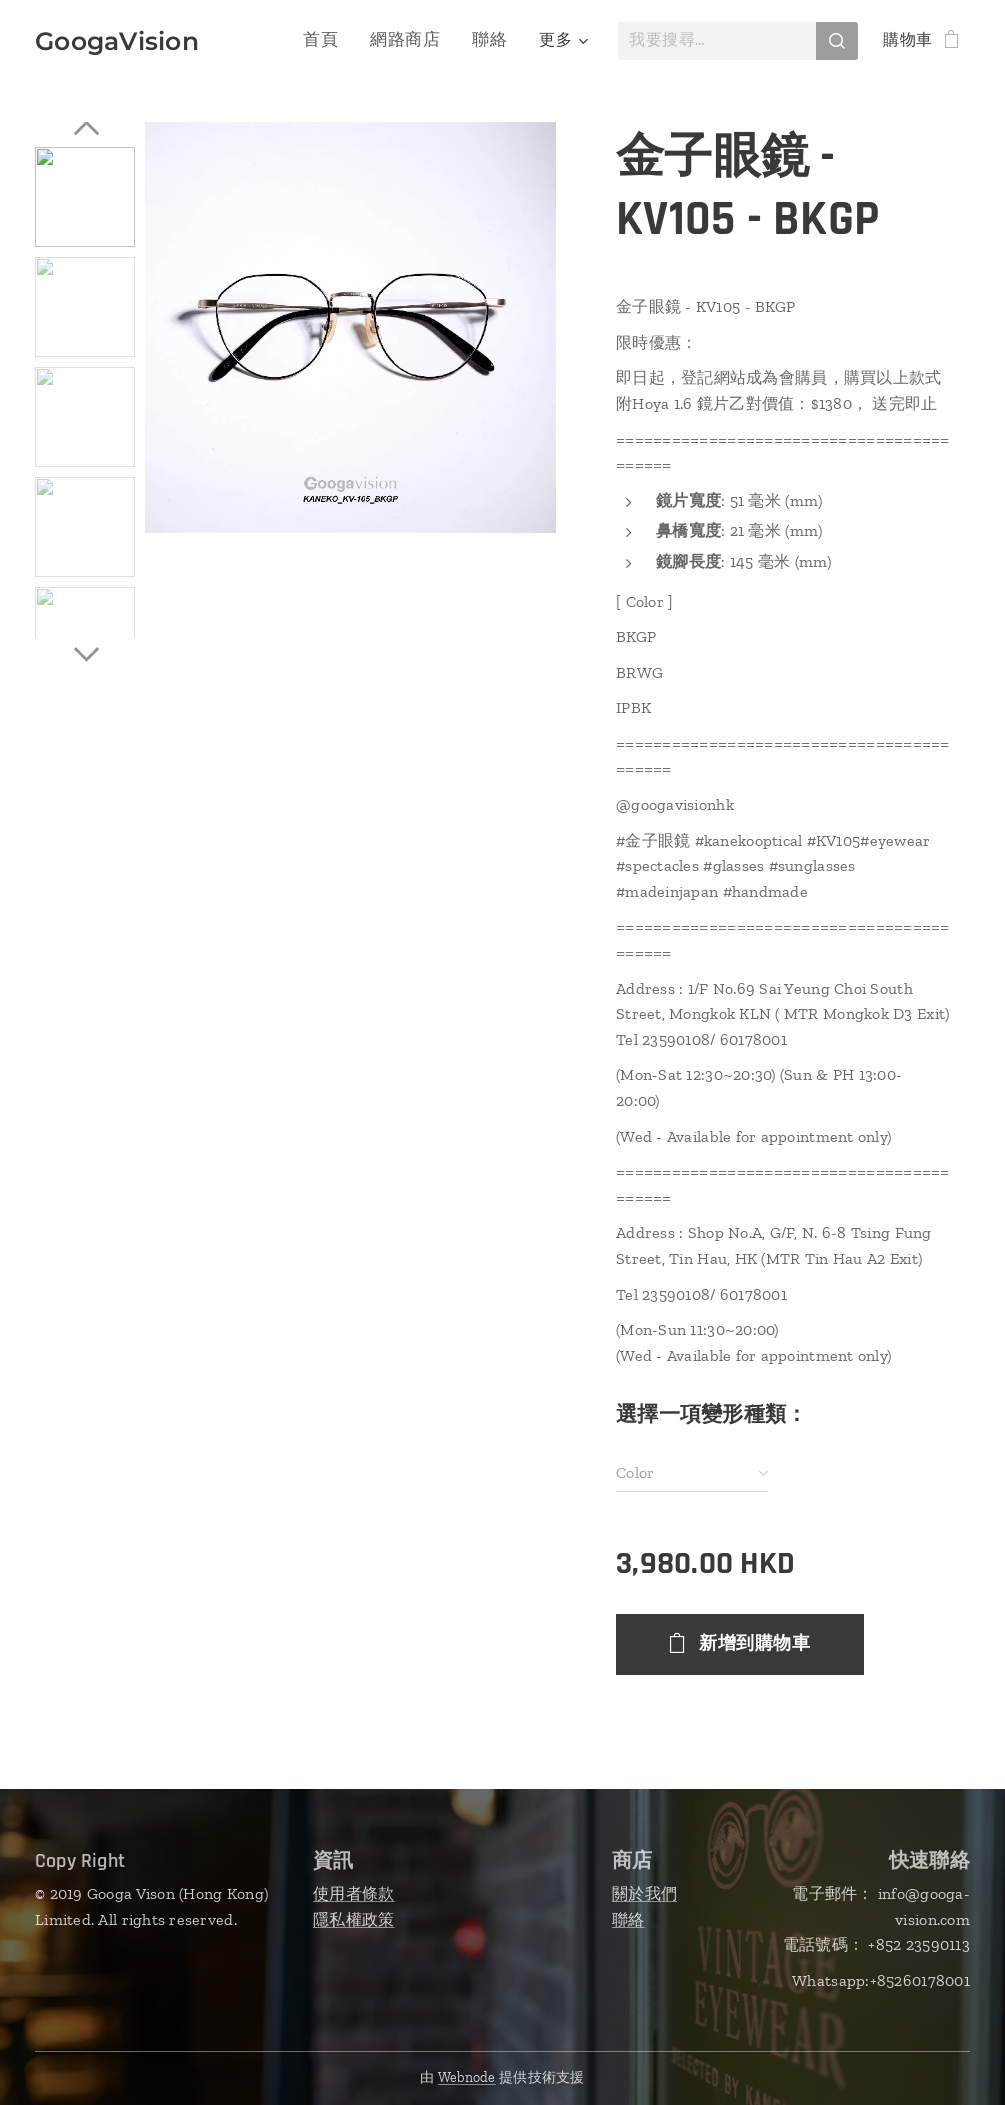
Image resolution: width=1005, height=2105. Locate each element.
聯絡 (628, 1919)
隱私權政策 (353, 1919)
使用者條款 (353, 1893)
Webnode (467, 2077)
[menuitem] (270, 41)
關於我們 (644, 1893)
